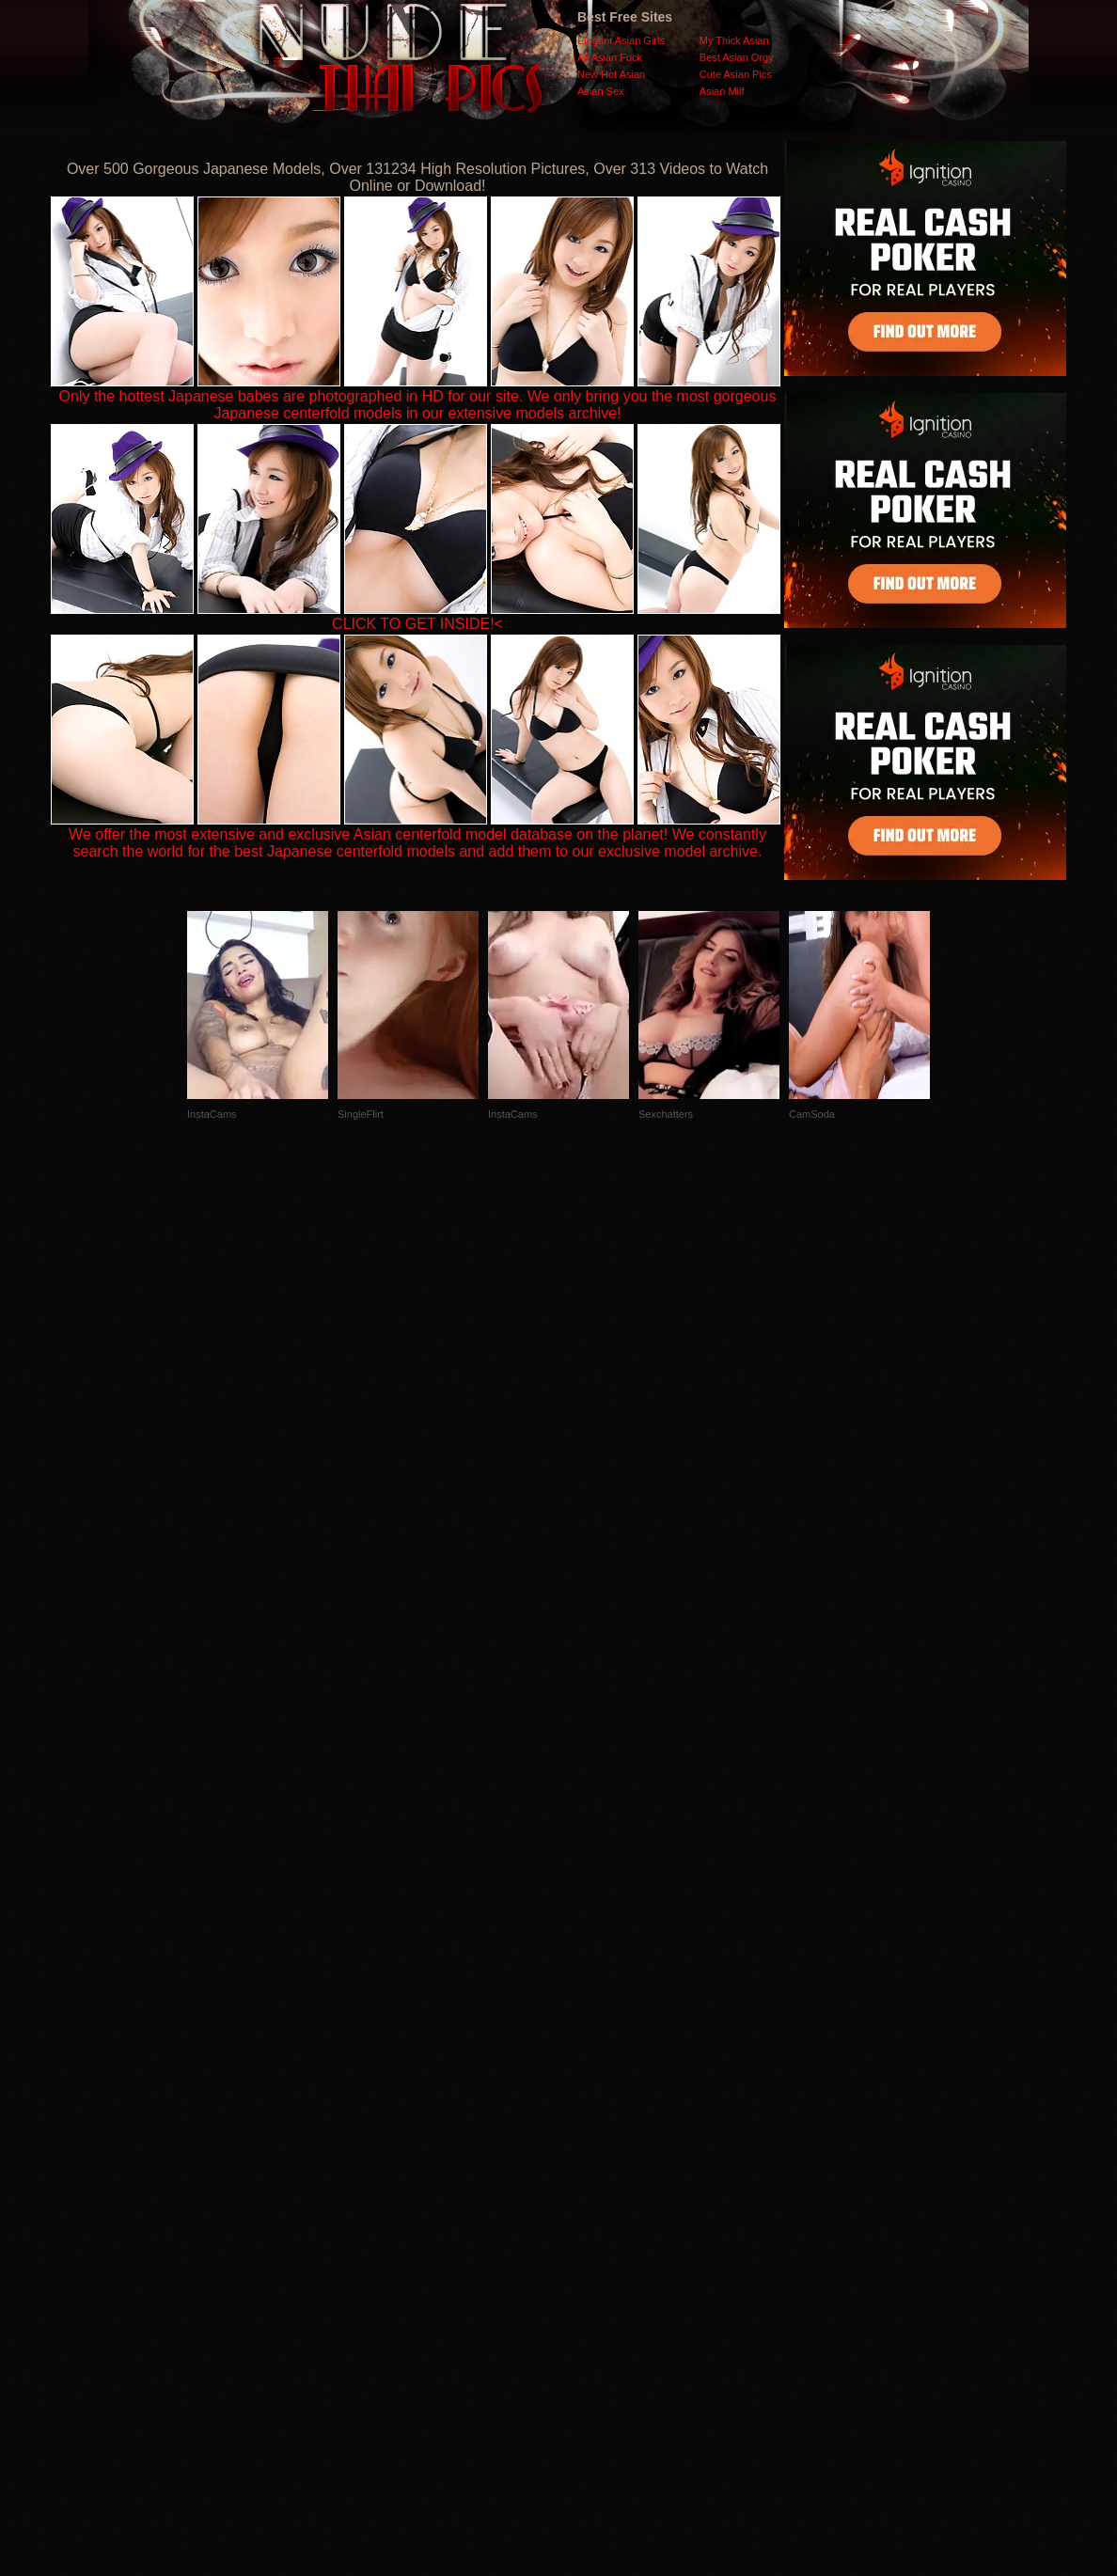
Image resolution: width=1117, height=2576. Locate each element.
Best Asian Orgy (737, 57)
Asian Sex (600, 91)
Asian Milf (722, 91)
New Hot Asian (611, 74)
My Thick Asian (734, 40)
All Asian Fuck (609, 57)
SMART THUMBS (592, 2200)
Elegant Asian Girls (621, 40)
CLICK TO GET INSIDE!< (417, 624)
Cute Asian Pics (736, 74)
